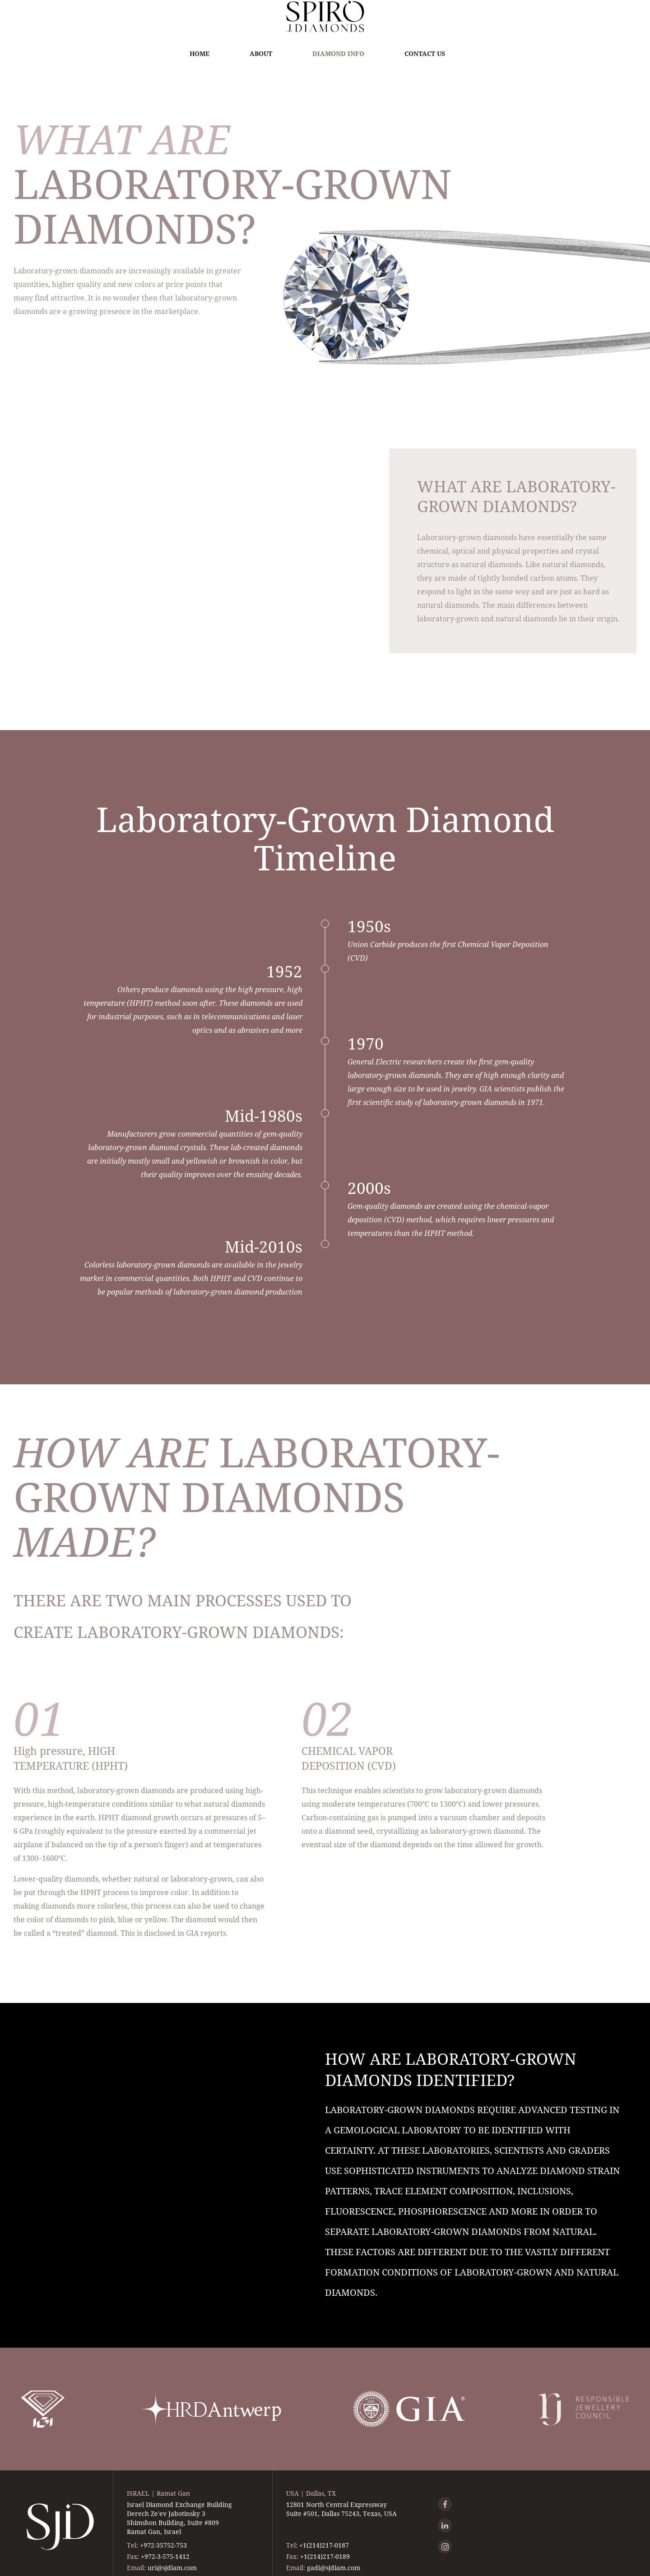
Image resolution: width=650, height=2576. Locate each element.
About (261, 53)
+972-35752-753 (163, 2545)
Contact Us (424, 53)
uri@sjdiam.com (172, 2567)
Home (199, 53)
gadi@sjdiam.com (333, 2567)
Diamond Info (338, 53)
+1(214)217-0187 (324, 2545)
